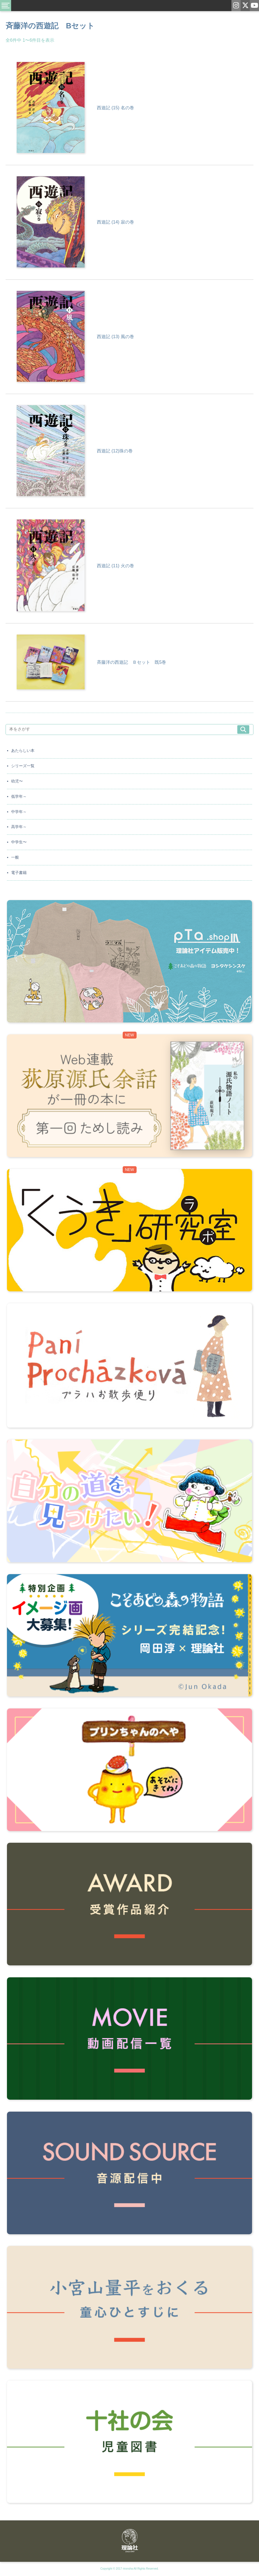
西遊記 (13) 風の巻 (115, 336)
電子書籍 (19, 872)
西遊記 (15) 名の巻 (115, 107)
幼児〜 (17, 781)
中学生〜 (19, 842)
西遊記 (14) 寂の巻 (115, 222)
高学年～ (19, 826)
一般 (15, 857)
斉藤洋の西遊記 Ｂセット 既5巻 (131, 662)
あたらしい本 (22, 750)
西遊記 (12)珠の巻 (115, 451)
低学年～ (19, 796)
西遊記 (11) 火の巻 (115, 565)
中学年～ (19, 811)
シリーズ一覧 (22, 766)
